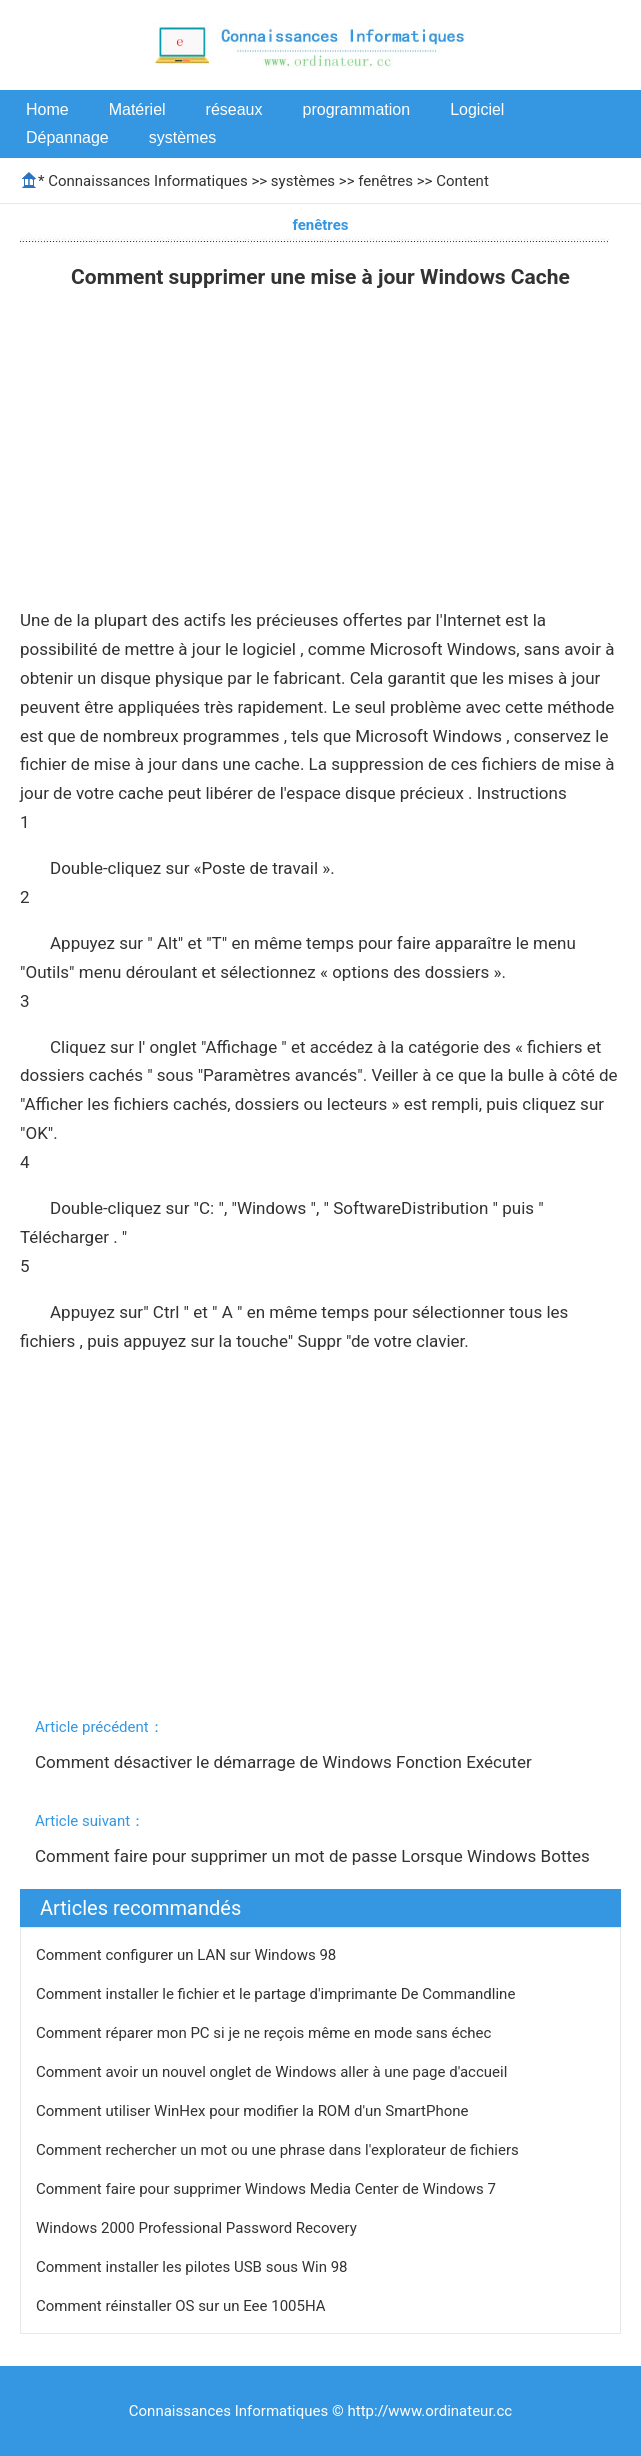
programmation (357, 109)
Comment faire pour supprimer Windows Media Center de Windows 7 (268, 2189)
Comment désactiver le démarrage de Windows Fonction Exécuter (285, 1762)
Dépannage (67, 137)
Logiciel (477, 109)
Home (47, 109)
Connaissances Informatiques (147, 181)
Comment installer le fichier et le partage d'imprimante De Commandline (277, 1994)
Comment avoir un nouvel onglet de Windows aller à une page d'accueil (273, 2072)
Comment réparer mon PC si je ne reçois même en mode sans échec (265, 2033)
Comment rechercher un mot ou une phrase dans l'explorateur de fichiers (279, 2150)
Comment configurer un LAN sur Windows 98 (188, 1955)
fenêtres (385, 181)
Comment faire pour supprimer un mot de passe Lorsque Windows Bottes (314, 1856)
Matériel (137, 109)
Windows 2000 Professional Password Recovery (198, 2228)
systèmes (183, 137)
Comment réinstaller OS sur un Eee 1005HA (182, 2306)
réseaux (234, 109)
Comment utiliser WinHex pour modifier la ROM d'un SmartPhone (254, 2111)
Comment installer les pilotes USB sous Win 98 (193, 2267)
